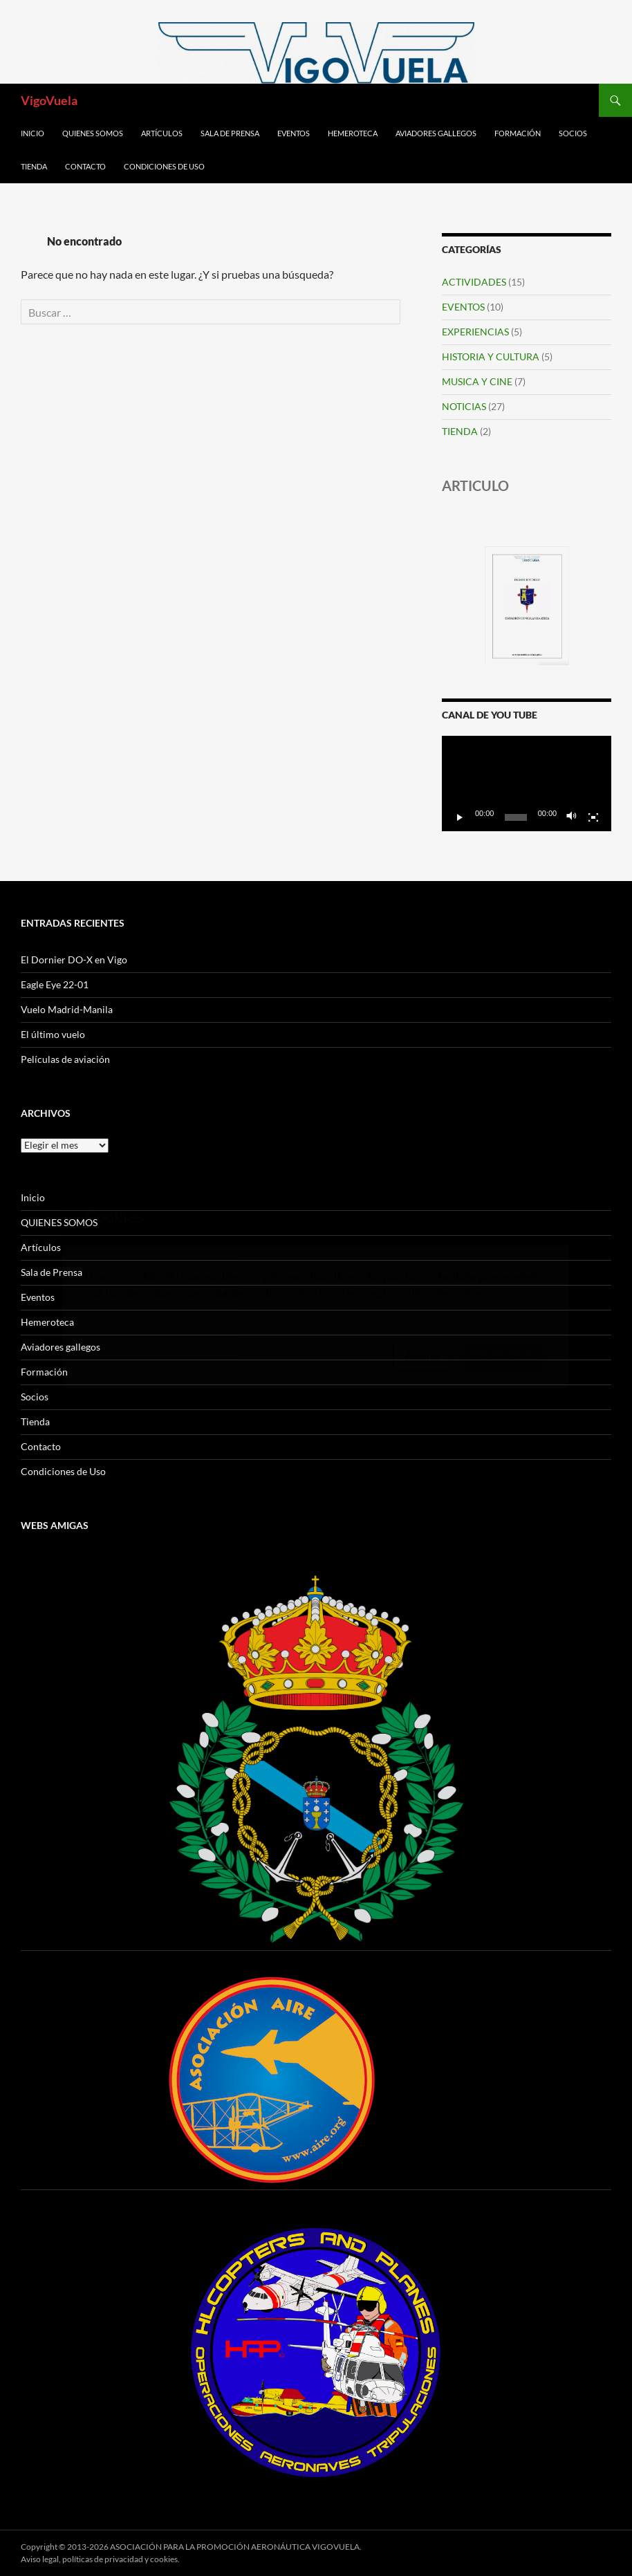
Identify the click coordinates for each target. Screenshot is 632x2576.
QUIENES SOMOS (92, 133)
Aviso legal (40, 2559)
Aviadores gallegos (436, 133)
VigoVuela (49, 100)
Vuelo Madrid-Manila (67, 1009)
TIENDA (460, 431)
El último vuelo (53, 1034)
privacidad (123, 2559)
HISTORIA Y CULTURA (490, 356)
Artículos (162, 133)
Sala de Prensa (230, 133)
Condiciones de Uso (164, 166)
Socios (573, 133)
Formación (517, 133)
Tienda (34, 166)
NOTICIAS (464, 406)
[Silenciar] (572, 817)
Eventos (293, 133)
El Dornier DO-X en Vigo (74, 959)
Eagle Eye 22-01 (55, 984)
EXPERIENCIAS (475, 331)
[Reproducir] (460, 817)
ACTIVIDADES (474, 282)
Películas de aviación (65, 1059)
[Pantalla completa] (593, 817)
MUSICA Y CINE (477, 381)
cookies (164, 2559)
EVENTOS (463, 307)
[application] (526, 783)
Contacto (85, 166)
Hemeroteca (353, 133)
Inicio (32, 133)
